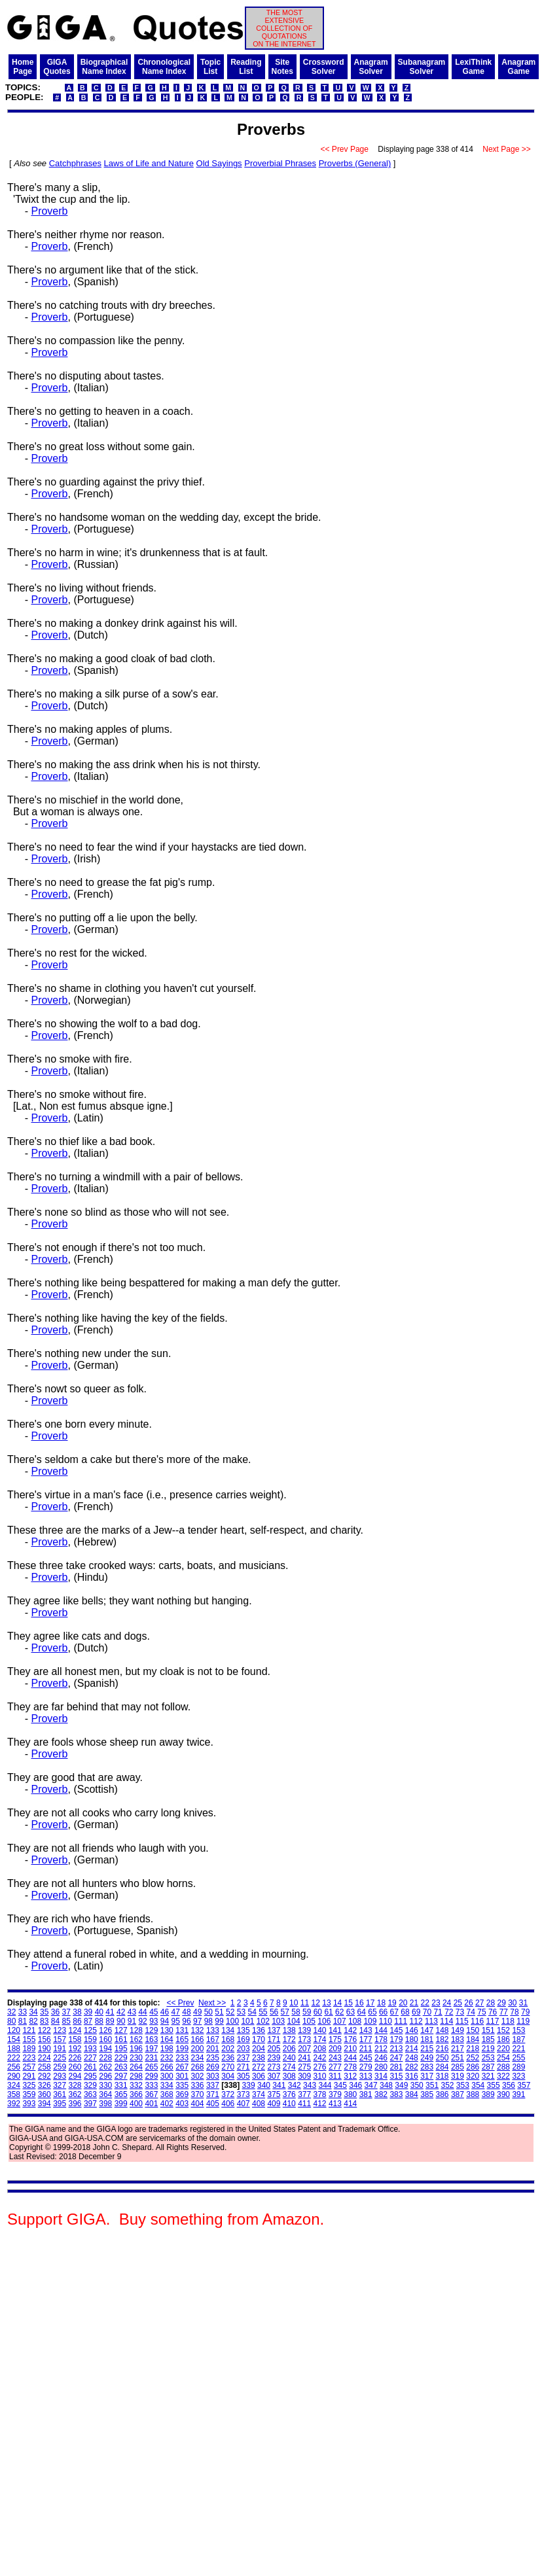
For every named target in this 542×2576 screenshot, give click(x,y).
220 (503, 2048)
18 (381, 2002)
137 (273, 2030)
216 (442, 2048)
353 (462, 2085)
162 (136, 2039)
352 (447, 2085)
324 (13, 2085)
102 (263, 2021)
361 (59, 2094)
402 (166, 2103)
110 (385, 2021)
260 (75, 2067)
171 (273, 2039)
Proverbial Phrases (280, 163)
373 (243, 2094)
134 (227, 2030)
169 (243, 2039)
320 (472, 2076)
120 (13, 2030)
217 (457, 2048)
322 (503, 2076)
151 (488, 2030)
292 (44, 2076)
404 (197, 2103)
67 (394, 2012)
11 (304, 2002)
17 (370, 2002)
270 (227, 2067)
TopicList (210, 67)
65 (372, 2012)
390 (503, 2094)
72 (448, 2012)
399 (121, 2103)
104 (293, 2021)
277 (335, 2067)
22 (425, 2002)
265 (151, 2067)
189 (28, 2048)
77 (503, 2012)
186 (503, 2039)
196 (136, 2048)
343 (309, 2085)
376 (289, 2094)
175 (335, 2039)
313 (365, 2076)
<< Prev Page (344, 149)
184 (472, 2039)
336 (197, 2085)
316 (411, 2076)
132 (197, 2030)
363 (90, 2094)
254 (503, 2057)
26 (468, 2002)
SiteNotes (282, 67)
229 (121, 2057)
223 (28, 2057)
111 (400, 2021)
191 (59, 2048)
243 (335, 2057)
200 (197, 2048)
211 (365, 2048)
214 (411, 2048)
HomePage (22, 67)
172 (289, 2039)
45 (153, 2012)
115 (462, 2021)
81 (22, 2021)
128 (136, 2030)
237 (243, 2057)
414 (350, 2103)
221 (518, 2048)
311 (335, 2076)
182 (442, 2039)
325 (28, 2085)
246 (381, 2057)
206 (289, 2048)
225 (59, 2057)
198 (166, 2048)
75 (481, 2012)
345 (340, 2085)
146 (411, 2030)
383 (396, 2094)
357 (523, 2085)
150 (472, 2030)
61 (328, 2012)
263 (121, 2067)
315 (396, 2076)
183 (457, 2039)
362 (75, 2094)
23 (435, 2002)
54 (251, 2012)
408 (258, 2103)
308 (289, 2076)
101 (247, 2021)
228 (105, 2057)
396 (75, 2103)
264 (136, 2067)
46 (164, 2012)
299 (151, 2076)
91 (132, 2021)
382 (381, 2094)
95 (176, 2021)
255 (518, 2057)
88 (99, 2021)
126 (105, 2030)
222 (13, 2057)
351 (432, 2085)
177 (365, 2039)
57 (285, 2012)
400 (136, 2103)
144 (381, 2030)
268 (197, 2067)
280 (381, 2067)
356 (508, 2085)
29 (501, 2002)
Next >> (212, 2002)
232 (166, 2057)
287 (488, 2067)
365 (121, 2094)
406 (227, 2103)
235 (212, 2057)
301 (182, 2076)
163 (151, 2039)
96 (186, 2021)
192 (75, 2048)
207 (304, 2048)
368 (166, 2094)
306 (258, 2076)
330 (105, 2085)
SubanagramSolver (422, 67)
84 (55, 2021)
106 (324, 2021)
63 (350, 2012)
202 (227, 2048)
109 (369, 2021)
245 (365, 2057)
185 (488, 2039)
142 (350, 2030)
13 (326, 2002)
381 (365, 2094)
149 (457, 2030)
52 (230, 2012)
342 (294, 2085)
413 (335, 2103)
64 (361, 2012)
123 (59, 2030)
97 (197, 2021)
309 (304, 2076)
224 (44, 2057)
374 (258, 2094)
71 (437, 2012)
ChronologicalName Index (163, 67)
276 (320, 2067)
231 (151, 2057)
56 (274, 2012)
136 (258, 2030)
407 (243, 2103)
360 (44, 2094)
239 (273, 2057)
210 (350, 2048)
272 (258, 2067)
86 (77, 2021)
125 (90, 2030)
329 (90, 2085)
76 (492, 2012)
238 (258, 2057)
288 (503, 2067)
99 (219, 2021)
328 (75, 2085)
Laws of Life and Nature (149, 163)
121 (28, 2030)
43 (132, 2012)
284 (442, 2067)
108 (354, 2021)
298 (136, 2076)
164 (166, 2039)
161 (121, 2039)
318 (442, 2076)
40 (99, 2012)
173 (304, 2039)
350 (417, 2085)
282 (411, 2067)
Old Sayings (219, 163)
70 (427, 2012)
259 (59, 2067)
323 (518, 2076)
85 (66, 2021)
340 (263, 2085)
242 (320, 2057)
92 (142, 2021)
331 (121, 2085)
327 (59, 2085)
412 (320, 2103)
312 (350, 2076)
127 (121, 2030)
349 (401, 2085)
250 (442, 2057)
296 (105, 2076)
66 (383, 2012)
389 (488, 2094)
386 (442, 2094)
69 (416, 2012)
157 (59, 2039)
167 (212, 2039)
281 (396, 2067)
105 (309, 2021)
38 (77, 2012)
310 (320, 2076)
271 (243, 2067)
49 (197, 2012)
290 (13, 2076)
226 (75, 2057)
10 (293, 2002)
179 (396, 2039)
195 (121, 2048)
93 (153, 2021)
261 (90, 2067)
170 (258, 2039)
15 (348, 2002)
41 (109, 2012)
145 (396, 2030)
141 (335, 2030)
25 (458, 2002)
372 (227, 2094)
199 (182, 2048)
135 (243, 2030)
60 (318, 2012)
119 (523, 2021)
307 (273, 2076)
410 (289, 2103)
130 (166, 2030)
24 (447, 2002)
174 (320, 2039)
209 (335, 2048)
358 (13, 2094)
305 (243, 2076)
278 (350, 2067)
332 (136, 2085)
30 (512, 2002)
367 (151, 2094)
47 (176, 2012)
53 (241, 2012)
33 (22, 2012)
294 (75, 2076)
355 (493, 2085)
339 (248, 2085)
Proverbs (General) (355, 163)
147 (426, 2030)
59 (306, 2012)
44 (142, 2012)
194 (105, 2048)
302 (197, 2076)
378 (320, 2094)
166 (197, 2039)
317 (426, 2076)
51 (219, 2012)
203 (243, 2048)
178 (381, 2039)
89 (109, 2021)
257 (28, 2067)
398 (105, 2103)
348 (386, 2085)
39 (88, 2012)
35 (44, 2012)
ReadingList (245, 67)
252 (472, 2057)
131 (182, 2030)
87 (88, 2021)
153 (518, 2030)
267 (182, 2067)
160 (105, 2039)
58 (295, 2012)
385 (426, 2094)
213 (396, 2048)
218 (472, 2048)
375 (273, 2094)
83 (44, 2021)
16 (359, 2002)
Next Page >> (506, 149)
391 (518, 2094)
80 (11, 2021)
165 (182, 2039)
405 (212, 2103)
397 (90, 2103)
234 (197, 2057)
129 (151, 2030)
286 (472, 2067)
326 (44, 2085)
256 (13, 2067)
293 (59, 2076)
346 (355, 2085)
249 (426, 2057)
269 (212, 2067)
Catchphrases (75, 163)
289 (518, 2067)
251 (457, 2057)
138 (289, 2030)
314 (381, 2076)
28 (490, 2002)
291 (28, 2076)
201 (212, 2048)
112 (416, 2021)
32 (11, 2012)
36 (55, 2012)
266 (166, 2067)
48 (186, 2012)
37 (66, 2012)
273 (273, 2067)
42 (121, 2012)
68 (405, 2012)
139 (304, 2030)
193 (90, 2048)
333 (151, 2085)
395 (59, 2103)
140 (320, 2030)
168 (227, 2039)
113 (431, 2021)
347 (371, 2085)
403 (182, 2103)
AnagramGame (518, 67)
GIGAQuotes (56, 67)
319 (457, 2076)
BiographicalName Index (104, 67)
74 (471, 2012)
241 (304, 2057)
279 (365, 2067)
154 (13, 2039)
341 (278, 2085)
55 (263, 2012)
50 (208, 2012)
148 (442, 2030)
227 (90, 2057)
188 (13, 2048)
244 (350, 2057)
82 (33, 2021)
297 (121, 2076)
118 (508, 2021)
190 (44, 2048)
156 (44, 2039)
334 (166, 2085)
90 (121, 2021)
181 (426, 2039)
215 (426, 2048)
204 (258, 2048)
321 (488, 2076)
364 (105, 2094)
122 (44, 2030)
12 (316, 2002)
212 (381, 2048)
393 (28, 2103)
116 (477, 2021)
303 (212, 2076)
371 (212, 2094)
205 (273, 2048)
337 (212, 2085)
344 (324, 2085)
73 (460, 2012)
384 (411, 2094)
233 (182, 2057)
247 (396, 2057)
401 (151, 2103)
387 (457, 2094)
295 (90, 2076)
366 (136, 2094)
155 (28, 2039)
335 (182, 2085)
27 (479, 2002)
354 (477, 2085)
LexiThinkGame (473, 67)
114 (446, 2021)
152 (503, 2030)
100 (232, 2021)
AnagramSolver (371, 67)
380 (350, 2094)
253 (488, 2057)
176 (350, 2039)
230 (136, 2057)
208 (320, 2048)
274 (289, 2067)
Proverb (49, 211)
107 (339, 2021)
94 (164, 2021)
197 (151, 2048)
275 (304, 2067)
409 (273, 2103)
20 (403, 2002)
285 (457, 2067)
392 (13, 2103)
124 (75, 2030)
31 (523, 2002)
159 (90, 2039)
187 (518, 2039)
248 (411, 2057)
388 (472, 2094)
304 (227, 2076)
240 (289, 2057)
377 (304, 2094)
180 (411, 2039)
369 (182, 2094)
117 (492, 2021)
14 (337, 2002)
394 (44, 2103)
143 (365, 2030)
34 (33, 2012)
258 (44, 2067)
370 (197, 2094)
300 (166, 2076)
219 (488, 2048)
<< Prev (180, 2002)
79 (525, 2012)
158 (75, 2039)
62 (339, 2012)
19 (392, 2002)
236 (227, 2057)
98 (208, 2021)
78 (514, 2012)
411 (304, 2103)
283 (426, 2067)
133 (212, 2030)
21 (414, 2002)
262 (105, 2067)
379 (335, 2094)
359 (28, 2094)
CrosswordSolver (323, 67)
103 (278, 2021)
